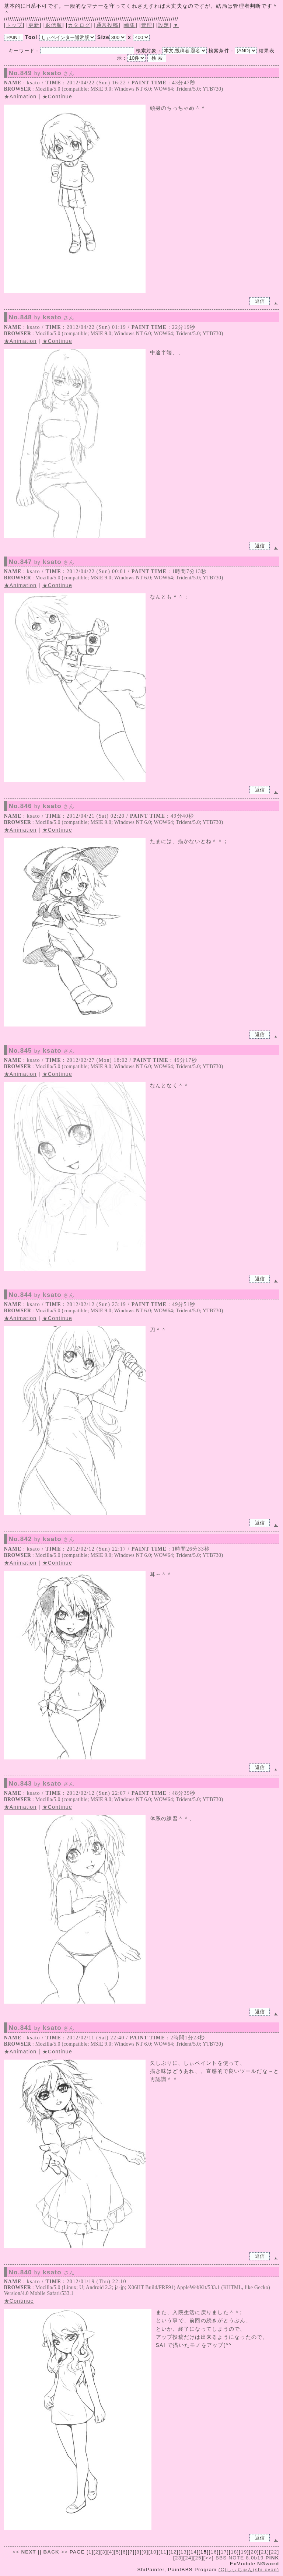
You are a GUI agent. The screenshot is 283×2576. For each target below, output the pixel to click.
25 (198, 2558)
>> (54, 2552)
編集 (130, 25)
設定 (164, 25)
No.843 (42, 1783)
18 (234, 2552)
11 (163, 2552)
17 (224, 2552)
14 (194, 2552)
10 (153, 2552)
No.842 (42, 1539)
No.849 (42, 73)
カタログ (79, 25)
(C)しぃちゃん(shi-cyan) (249, 2569)
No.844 (42, 1295)
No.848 (42, 317)
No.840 (42, 2272)
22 (274, 2552)
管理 (147, 25)
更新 (34, 25)
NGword (268, 2563)
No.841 (42, 2028)
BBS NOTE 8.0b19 (240, 2558)
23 (178, 2558)
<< (25, 2552)
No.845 (42, 1050)
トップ (14, 25)
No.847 (42, 562)
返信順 (53, 25)
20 (254, 2552)
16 (213, 2552)
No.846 (42, 806)
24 (188, 2558)
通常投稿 (107, 25)
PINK (272, 2558)
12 (173, 2552)
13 (184, 2552)
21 (264, 2552)
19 (244, 2552)
